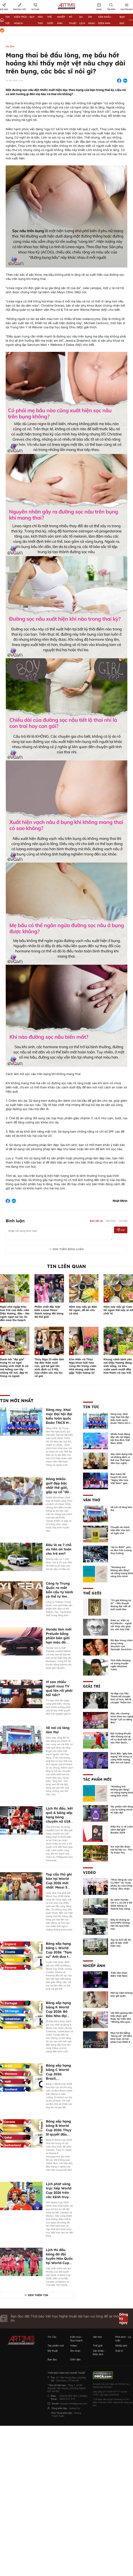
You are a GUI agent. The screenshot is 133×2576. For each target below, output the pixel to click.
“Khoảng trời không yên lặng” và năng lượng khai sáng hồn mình (121, 1572)
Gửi (121, 1229)
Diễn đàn (75, 2359)
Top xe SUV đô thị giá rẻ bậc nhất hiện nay (120, 1942)
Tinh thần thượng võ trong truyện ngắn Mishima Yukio (120, 1665)
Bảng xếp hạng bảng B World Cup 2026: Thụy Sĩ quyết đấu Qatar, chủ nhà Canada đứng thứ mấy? (58, 2134)
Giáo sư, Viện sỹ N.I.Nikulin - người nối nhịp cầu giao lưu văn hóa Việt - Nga (121, 1626)
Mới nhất (110, 1220)
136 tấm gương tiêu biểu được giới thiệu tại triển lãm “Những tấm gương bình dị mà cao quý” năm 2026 (121, 2020)
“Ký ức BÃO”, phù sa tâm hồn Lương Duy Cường (121, 1550)
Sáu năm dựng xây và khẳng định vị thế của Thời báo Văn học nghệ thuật (121, 1460)
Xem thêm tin (38, 2295)
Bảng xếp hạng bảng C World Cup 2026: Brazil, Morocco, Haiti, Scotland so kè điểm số (58, 2078)
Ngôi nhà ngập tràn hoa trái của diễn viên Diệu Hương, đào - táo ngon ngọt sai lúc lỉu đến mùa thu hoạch (15, 1313)
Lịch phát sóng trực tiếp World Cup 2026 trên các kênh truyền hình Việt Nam (59, 2192)
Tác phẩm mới (97, 1779)
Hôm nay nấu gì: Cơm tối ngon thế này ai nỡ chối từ (118, 1310)
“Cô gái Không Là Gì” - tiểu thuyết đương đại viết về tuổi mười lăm (120, 1605)
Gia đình (10, 46)
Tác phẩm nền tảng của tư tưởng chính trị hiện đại (121, 1809)
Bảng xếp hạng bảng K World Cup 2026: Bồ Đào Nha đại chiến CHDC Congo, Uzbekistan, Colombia (58, 2018)
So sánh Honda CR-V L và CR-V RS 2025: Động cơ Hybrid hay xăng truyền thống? (121, 1905)
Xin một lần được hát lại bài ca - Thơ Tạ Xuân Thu (121, 1849)
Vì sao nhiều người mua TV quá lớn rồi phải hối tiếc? (59, 1688)
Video (89, 1872)
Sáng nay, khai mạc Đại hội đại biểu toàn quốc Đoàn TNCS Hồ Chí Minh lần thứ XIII (59, 1420)
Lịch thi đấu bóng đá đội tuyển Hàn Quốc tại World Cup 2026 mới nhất (59, 2258)
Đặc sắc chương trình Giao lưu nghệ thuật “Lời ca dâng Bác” (121, 1718)
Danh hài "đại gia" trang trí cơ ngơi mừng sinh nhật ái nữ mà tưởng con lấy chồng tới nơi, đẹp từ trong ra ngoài (14, 1368)
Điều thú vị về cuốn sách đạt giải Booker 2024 (121, 1829)
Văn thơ (91, 1500)
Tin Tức (91, 1406)
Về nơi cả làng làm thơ (58, 1730)
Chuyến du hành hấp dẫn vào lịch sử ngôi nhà (120, 1530)
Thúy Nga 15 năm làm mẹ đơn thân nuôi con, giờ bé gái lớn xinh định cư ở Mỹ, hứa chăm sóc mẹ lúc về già (49, 1368)
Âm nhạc (75, 2350)
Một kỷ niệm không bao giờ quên (121, 1994)
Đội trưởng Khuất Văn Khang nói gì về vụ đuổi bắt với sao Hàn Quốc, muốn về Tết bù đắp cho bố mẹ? (120, 1741)
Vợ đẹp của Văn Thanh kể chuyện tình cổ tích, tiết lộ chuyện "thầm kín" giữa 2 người (121, 1699)
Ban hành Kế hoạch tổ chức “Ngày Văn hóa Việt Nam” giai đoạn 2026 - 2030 (120, 1480)
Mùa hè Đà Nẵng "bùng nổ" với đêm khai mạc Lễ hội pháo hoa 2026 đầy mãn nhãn (121, 2038)
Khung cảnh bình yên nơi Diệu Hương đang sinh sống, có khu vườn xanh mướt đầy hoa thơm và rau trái (118, 1366)
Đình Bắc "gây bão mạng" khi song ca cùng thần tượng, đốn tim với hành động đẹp (121, 1759)
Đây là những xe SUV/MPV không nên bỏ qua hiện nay (120, 1924)
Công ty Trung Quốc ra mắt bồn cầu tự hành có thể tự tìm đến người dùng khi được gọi (59, 1594)
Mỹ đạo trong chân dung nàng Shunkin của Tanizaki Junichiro (121, 1645)
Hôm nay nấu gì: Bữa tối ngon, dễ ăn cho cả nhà (83, 1310)
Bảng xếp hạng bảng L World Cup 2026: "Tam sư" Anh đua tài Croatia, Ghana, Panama (59, 1954)
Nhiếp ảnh (94, 1965)
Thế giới (92, 1593)
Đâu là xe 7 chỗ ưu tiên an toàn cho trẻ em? (59, 1549)
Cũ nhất (123, 1220)
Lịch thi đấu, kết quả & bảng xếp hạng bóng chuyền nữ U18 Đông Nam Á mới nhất (59, 1819)
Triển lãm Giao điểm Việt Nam (119, 1974)
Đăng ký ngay (123, 2318)
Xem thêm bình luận (68, 1249)
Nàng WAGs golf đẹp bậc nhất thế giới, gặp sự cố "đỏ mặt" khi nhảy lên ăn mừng (57, 1490)
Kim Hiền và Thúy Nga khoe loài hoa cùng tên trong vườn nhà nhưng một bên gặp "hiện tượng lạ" (82, 1366)
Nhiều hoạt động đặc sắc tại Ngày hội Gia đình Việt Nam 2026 (120, 1439)
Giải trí (91, 1686)
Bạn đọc (52, 2359)
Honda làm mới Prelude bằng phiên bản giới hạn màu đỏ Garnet (59, 1638)
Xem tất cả (96, 1220)
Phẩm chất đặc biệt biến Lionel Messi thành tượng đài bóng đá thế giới (49, 1311)
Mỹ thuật (53, 2350)
